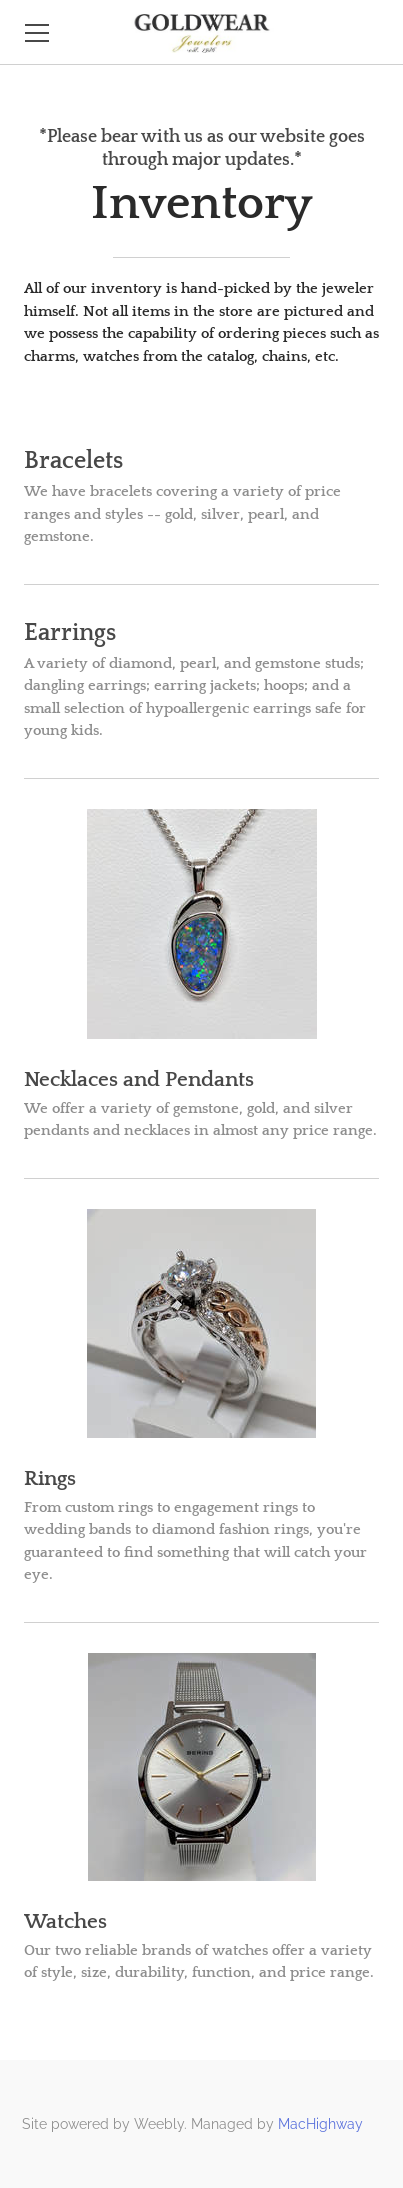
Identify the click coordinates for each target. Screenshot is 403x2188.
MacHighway (320, 2124)
